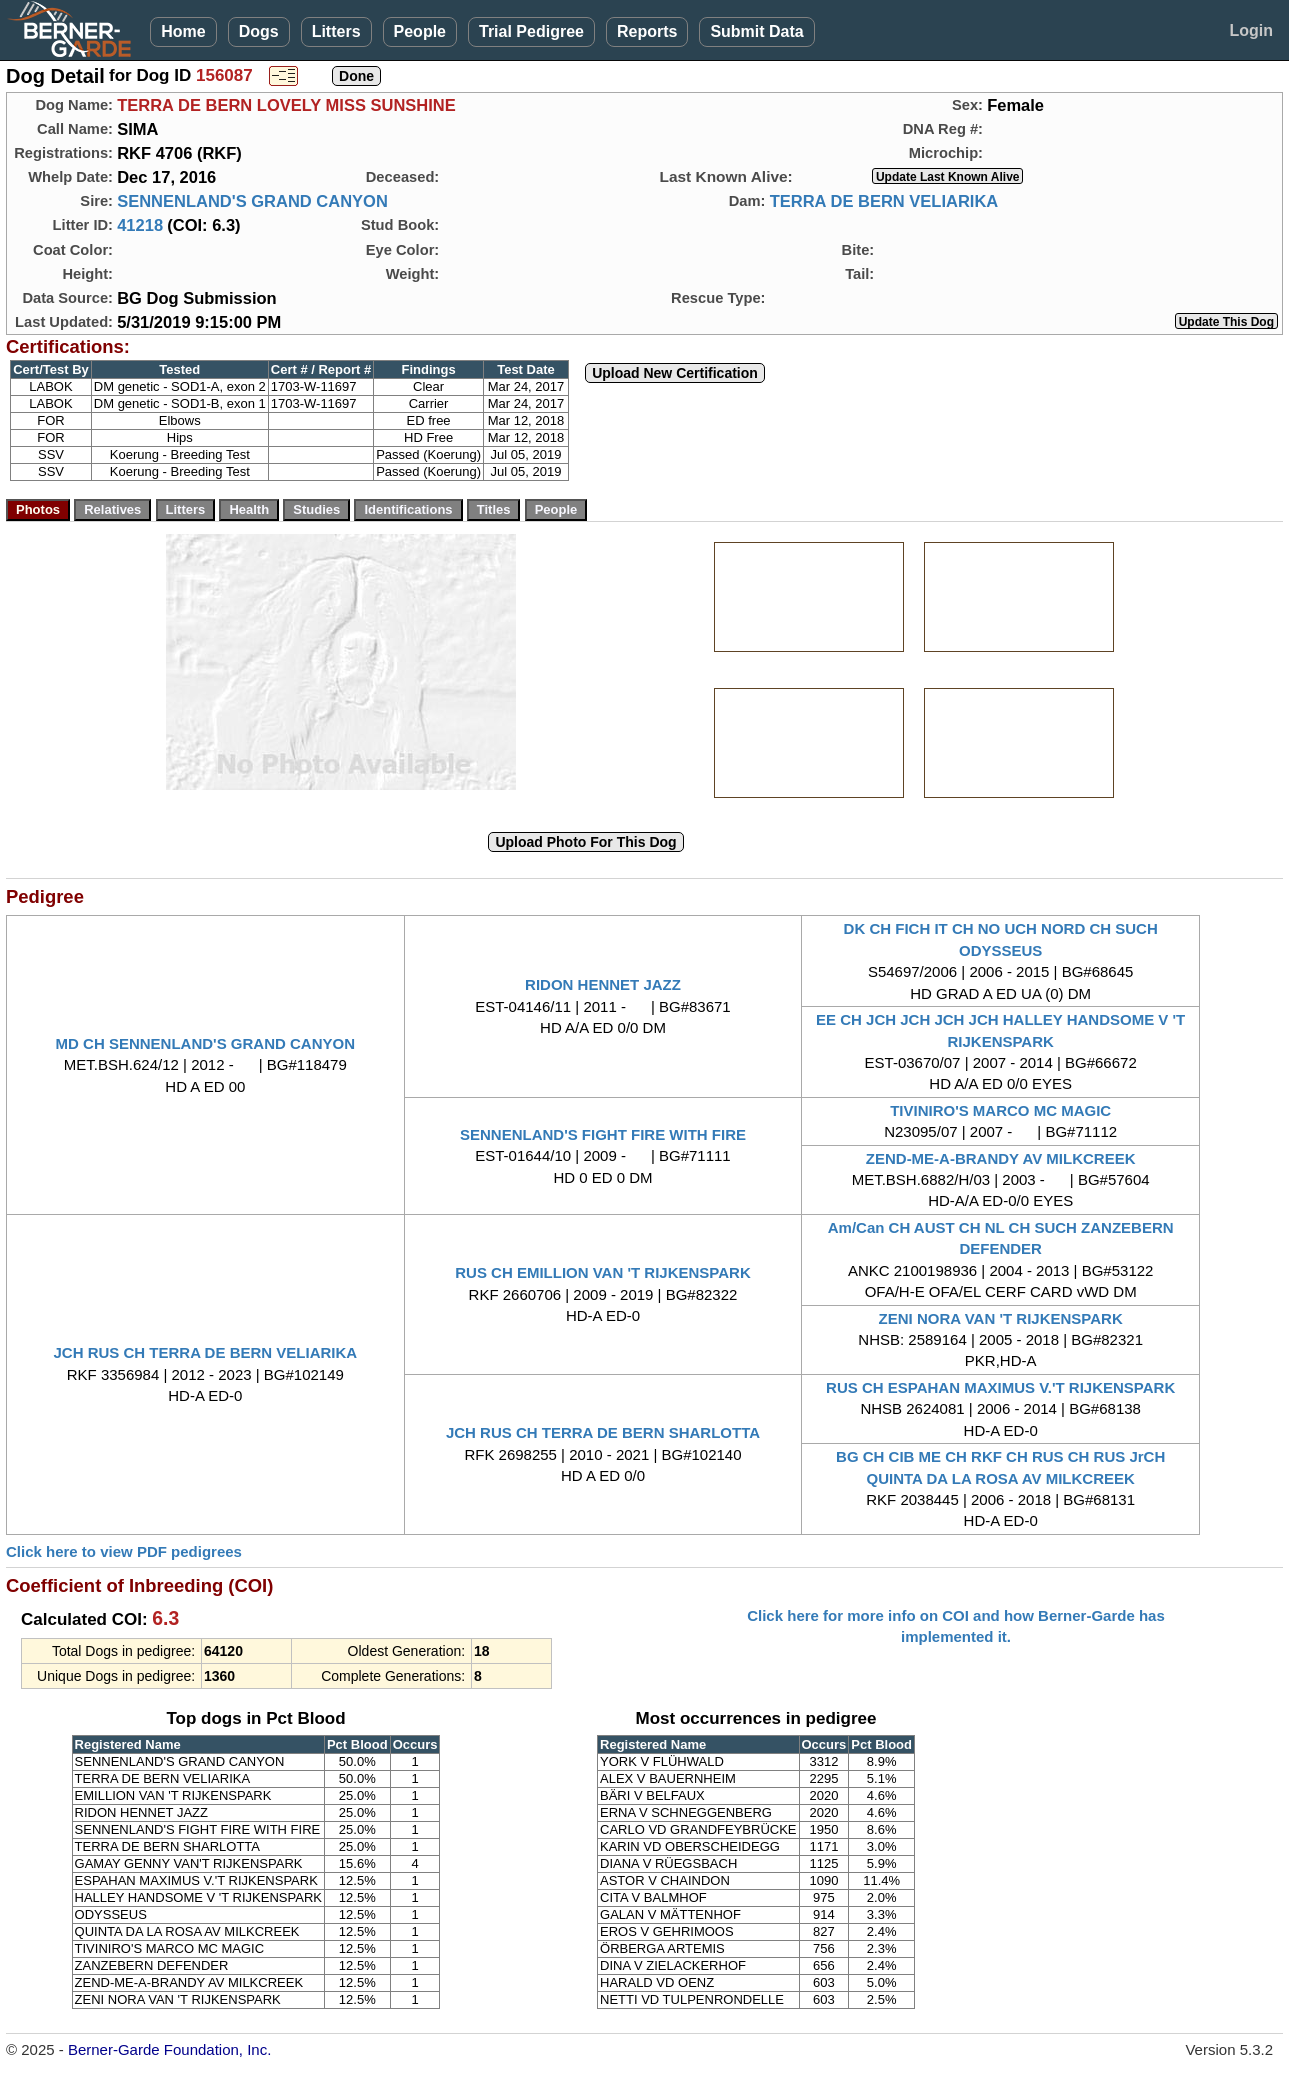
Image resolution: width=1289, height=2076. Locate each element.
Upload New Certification (675, 373)
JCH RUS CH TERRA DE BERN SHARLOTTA (603, 1432)
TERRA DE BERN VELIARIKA (884, 201)
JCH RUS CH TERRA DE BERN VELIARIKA (206, 1352)
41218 (140, 225)
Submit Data (756, 31)
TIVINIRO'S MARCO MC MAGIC (1000, 1110)
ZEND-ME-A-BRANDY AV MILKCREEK (1001, 1158)
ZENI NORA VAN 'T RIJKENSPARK (1001, 1318)
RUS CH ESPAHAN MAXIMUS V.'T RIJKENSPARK (1000, 1387)
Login (1251, 30)
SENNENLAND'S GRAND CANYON (252, 201)
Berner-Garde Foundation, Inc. (169, 2049)
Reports (647, 31)
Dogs (259, 31)
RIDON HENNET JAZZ (603, 984)
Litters (336, 31)
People (420, 31)
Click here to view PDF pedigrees (124, 1551)
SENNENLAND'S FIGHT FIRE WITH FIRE (603, 1134)
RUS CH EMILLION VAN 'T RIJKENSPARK (603, 1272)
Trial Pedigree (531, 31)
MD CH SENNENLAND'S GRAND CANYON (205, 1043)
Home (183, 31)
